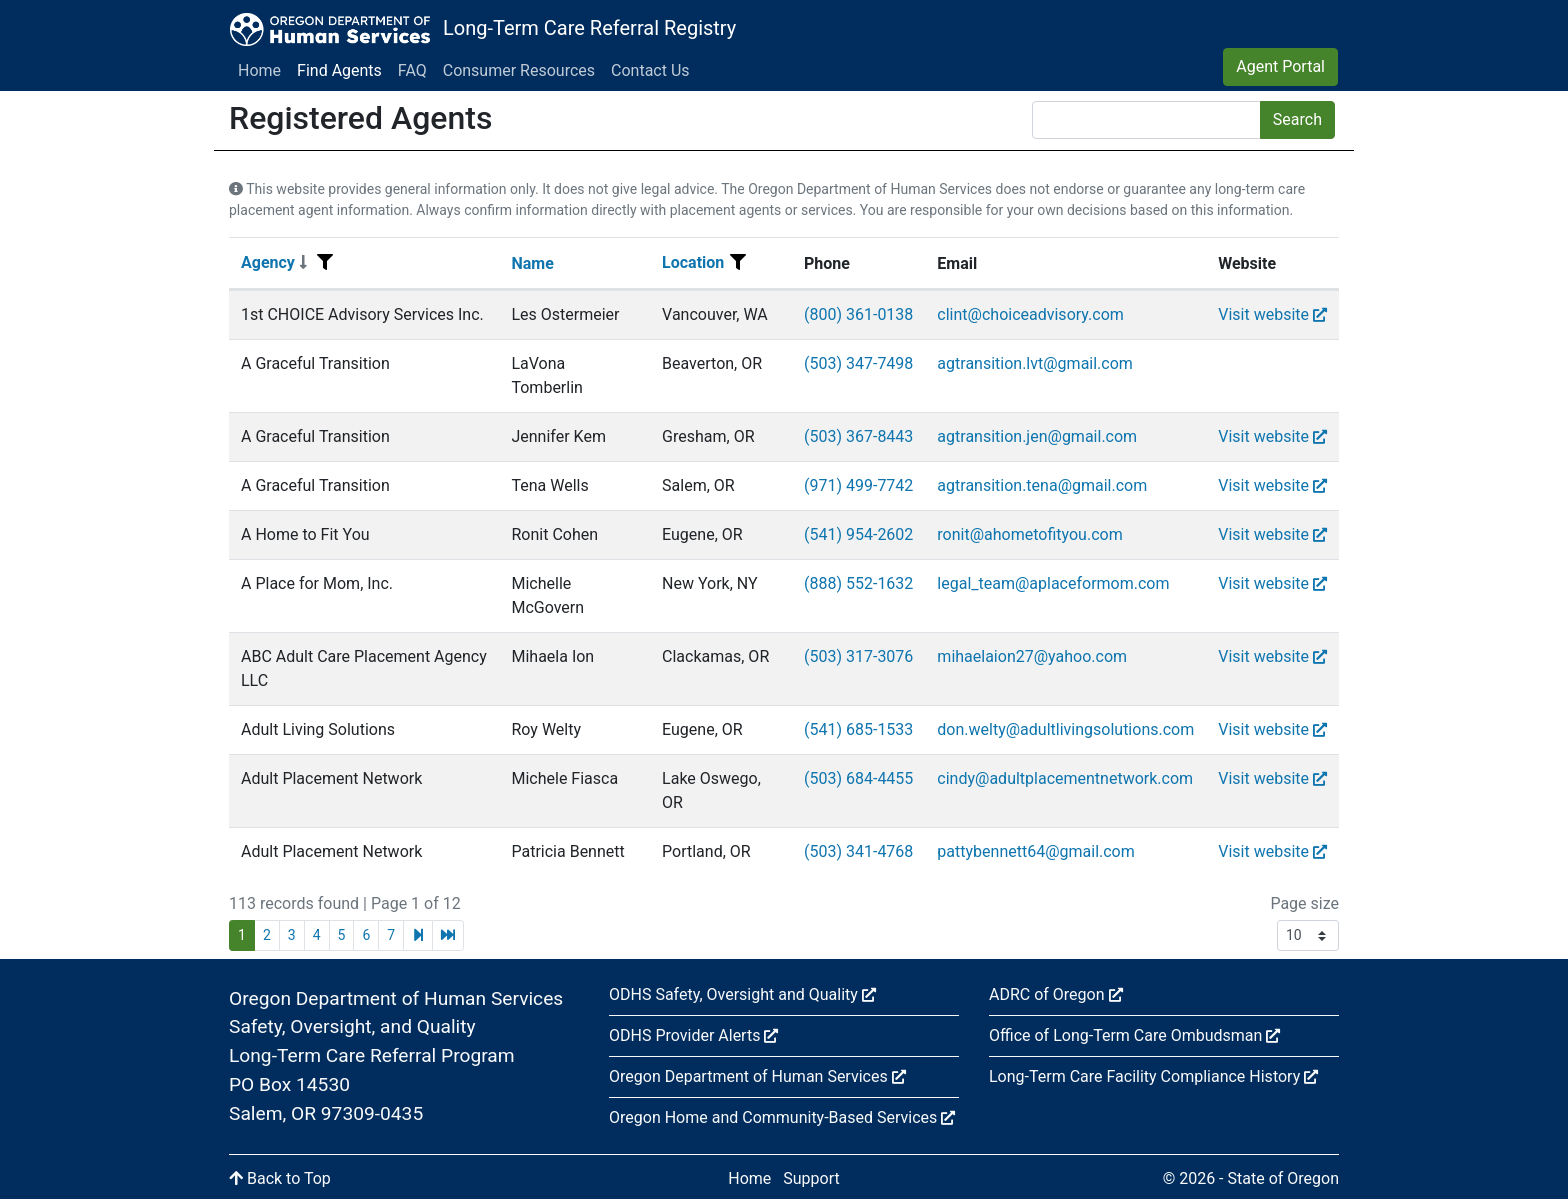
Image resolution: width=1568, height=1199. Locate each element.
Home (259, 70)
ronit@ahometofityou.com (1029, 534)
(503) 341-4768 (858, 851)
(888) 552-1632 (858, 583)
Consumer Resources (519, 70)
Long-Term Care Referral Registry (589, 28)
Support (811, 1178)
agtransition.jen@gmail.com (1037, 436)
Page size (1304, 903)
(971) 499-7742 (858, 485)
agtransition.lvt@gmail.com (1035, 363)
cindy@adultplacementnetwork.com (1065, 778)
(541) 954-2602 (858, 534)
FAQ (412, 70)
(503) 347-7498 (858, 363)
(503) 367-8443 (858, 436)
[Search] (1146, 120)
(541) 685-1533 (858, 729)
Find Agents (339, 70)
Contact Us (650, 70)
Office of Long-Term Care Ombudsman (1134, 1035)
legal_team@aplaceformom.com (1053, 583)
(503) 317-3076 (858, 656)
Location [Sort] (693, 262)
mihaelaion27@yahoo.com (1032, 656)
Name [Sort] (532, 263)
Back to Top (280, 1178)
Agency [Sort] (274, 262)
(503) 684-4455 (858, 778)
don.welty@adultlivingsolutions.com (1065, 729)
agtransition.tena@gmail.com (1042, 485)
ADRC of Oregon (1056, 994)
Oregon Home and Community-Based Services (782, 1117)
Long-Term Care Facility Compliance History (1153, 1076)
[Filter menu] (325, 263)
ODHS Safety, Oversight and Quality (742, 994)
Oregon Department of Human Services (757, 1076)
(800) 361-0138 (858, 314)
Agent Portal (1280, 66)
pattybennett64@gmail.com (1035, 851)
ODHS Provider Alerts (693, 1035)
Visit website (1272, 314)
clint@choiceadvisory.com (1030, 314)
